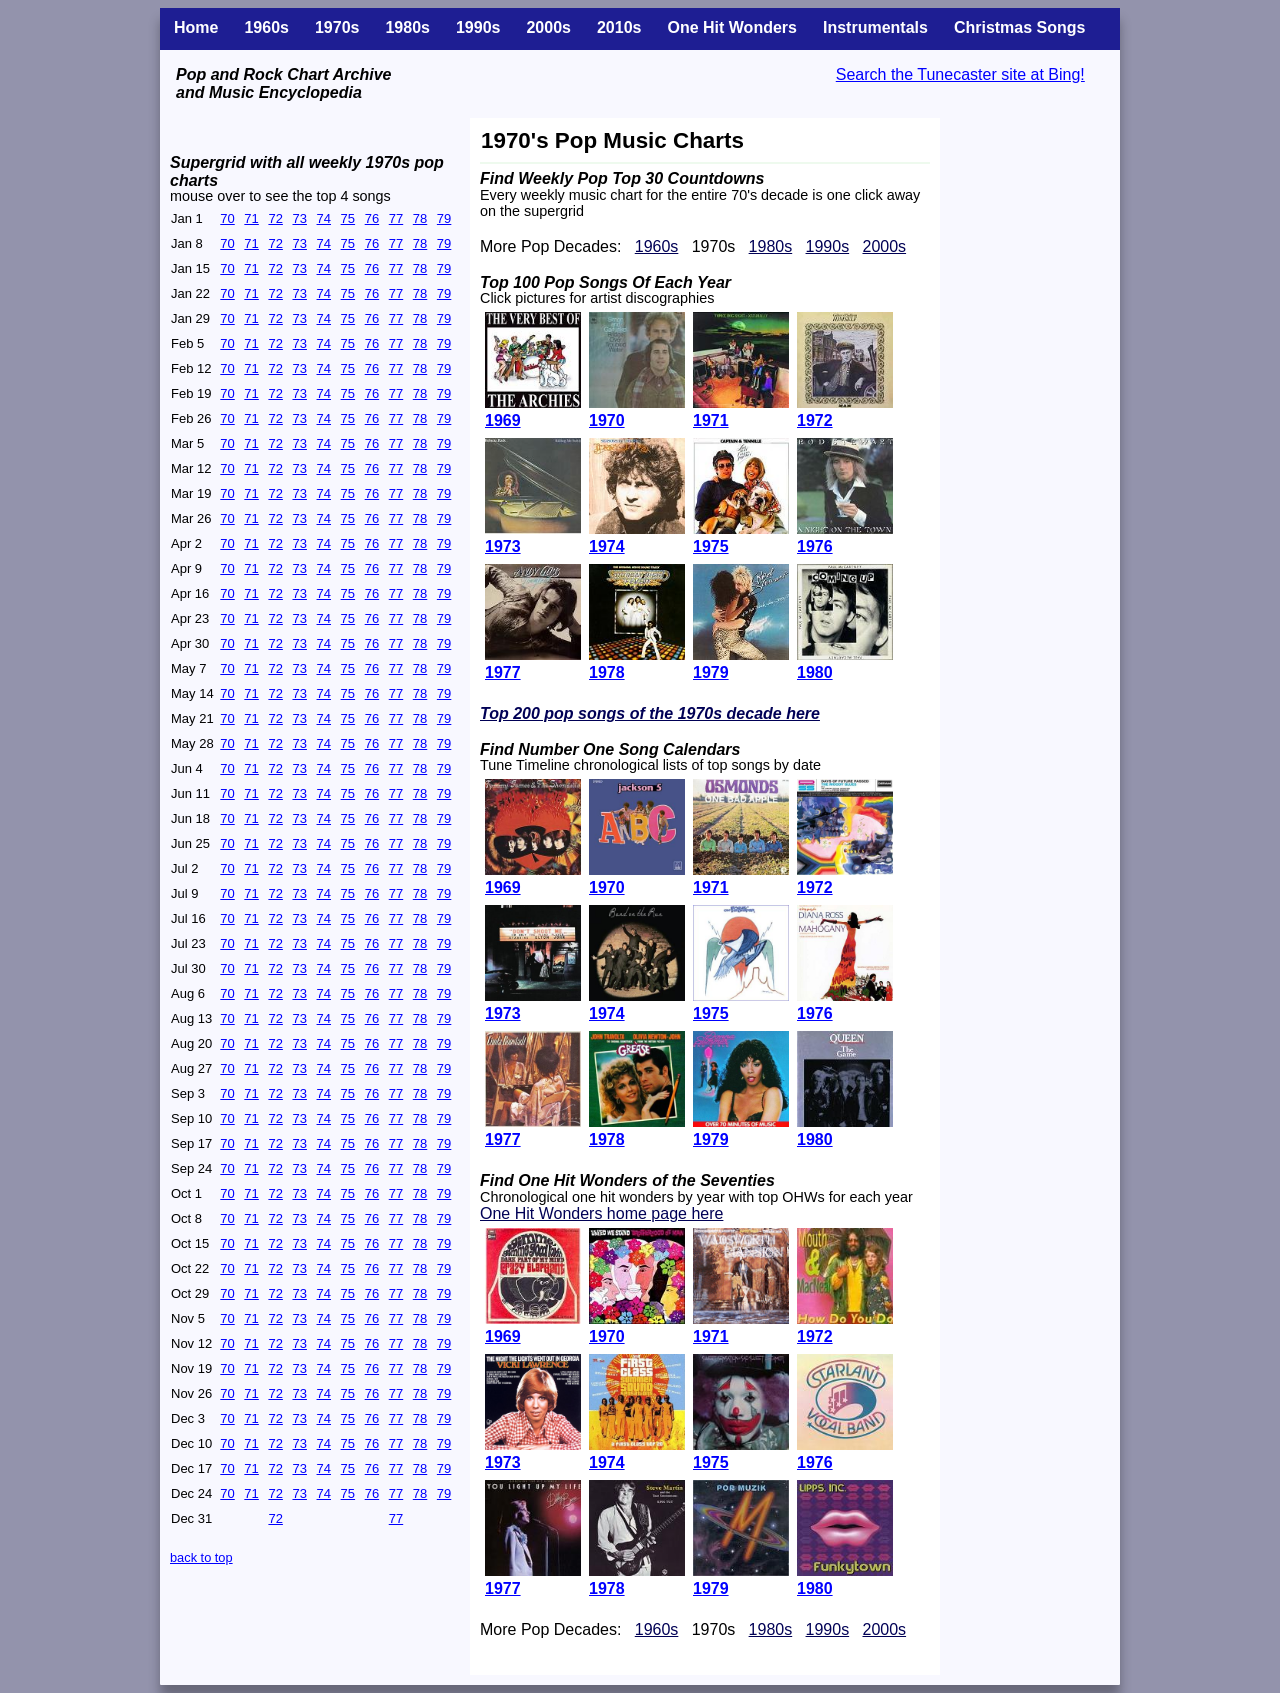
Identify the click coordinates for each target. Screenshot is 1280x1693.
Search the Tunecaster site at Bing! (960, 74)
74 (324, 218)
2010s (619, 27)
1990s (478, 27)
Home (196, 27)
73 (299, 218)
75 (348, 218)
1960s (266, 27)
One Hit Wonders (732, 27)
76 (372, 218)
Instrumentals (875, 27)
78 (420, 218)
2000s (548, 27)
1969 (503, 1336)
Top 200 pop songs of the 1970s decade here (650, 713)
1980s (407, 27)
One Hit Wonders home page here (601, 1213)
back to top (201, 1557)
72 (275, 218)
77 (396, 218)
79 (444, 218)
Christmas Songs (1020, 27)
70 (227, 218)
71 (251, 218)
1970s (337, 27)
